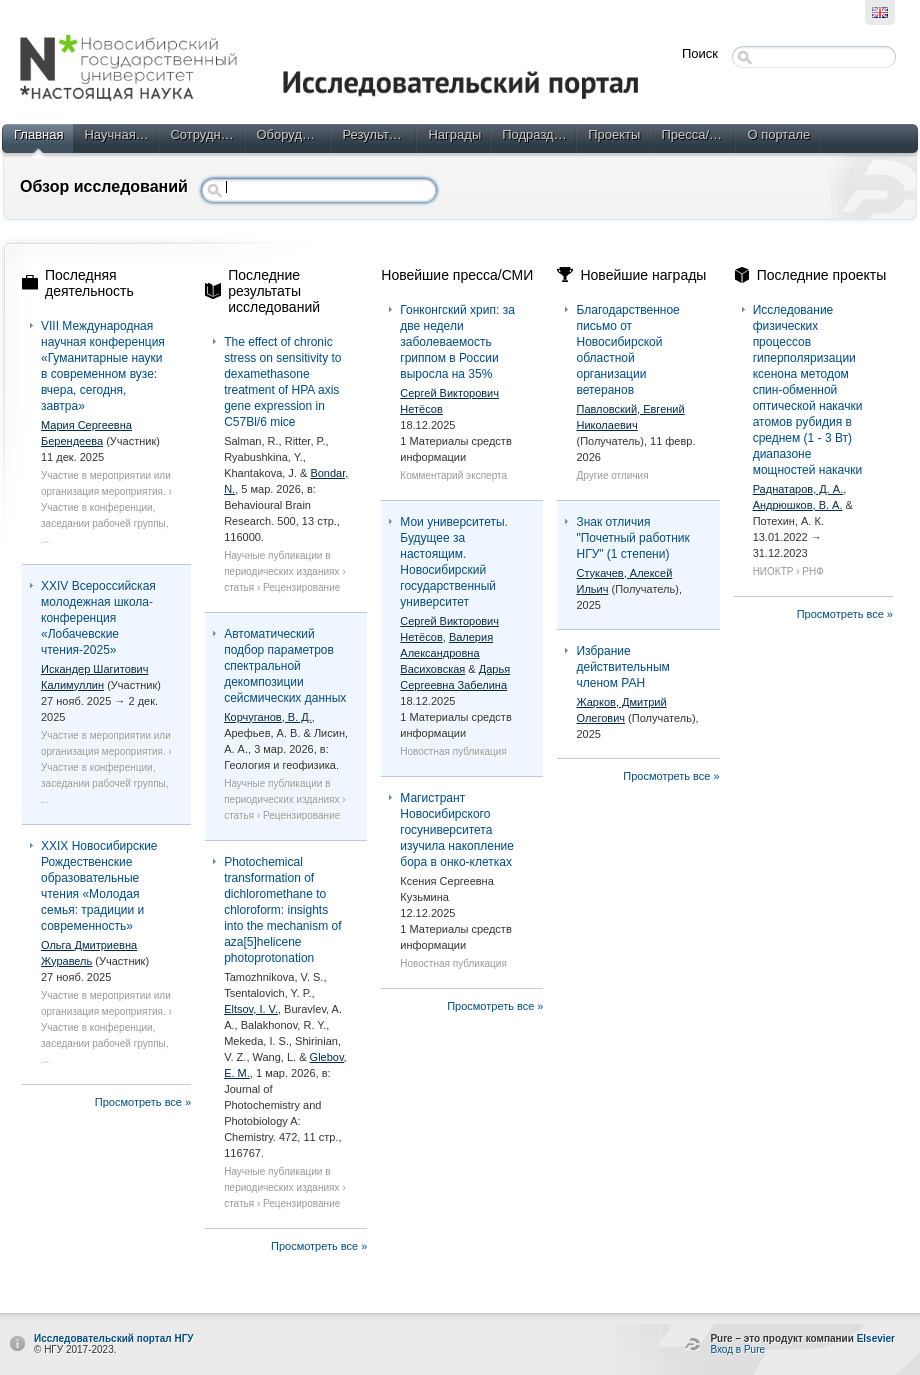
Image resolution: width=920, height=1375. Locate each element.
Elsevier (876, 1338)
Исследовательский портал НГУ (114, 1338)
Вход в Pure (737, 1349)
